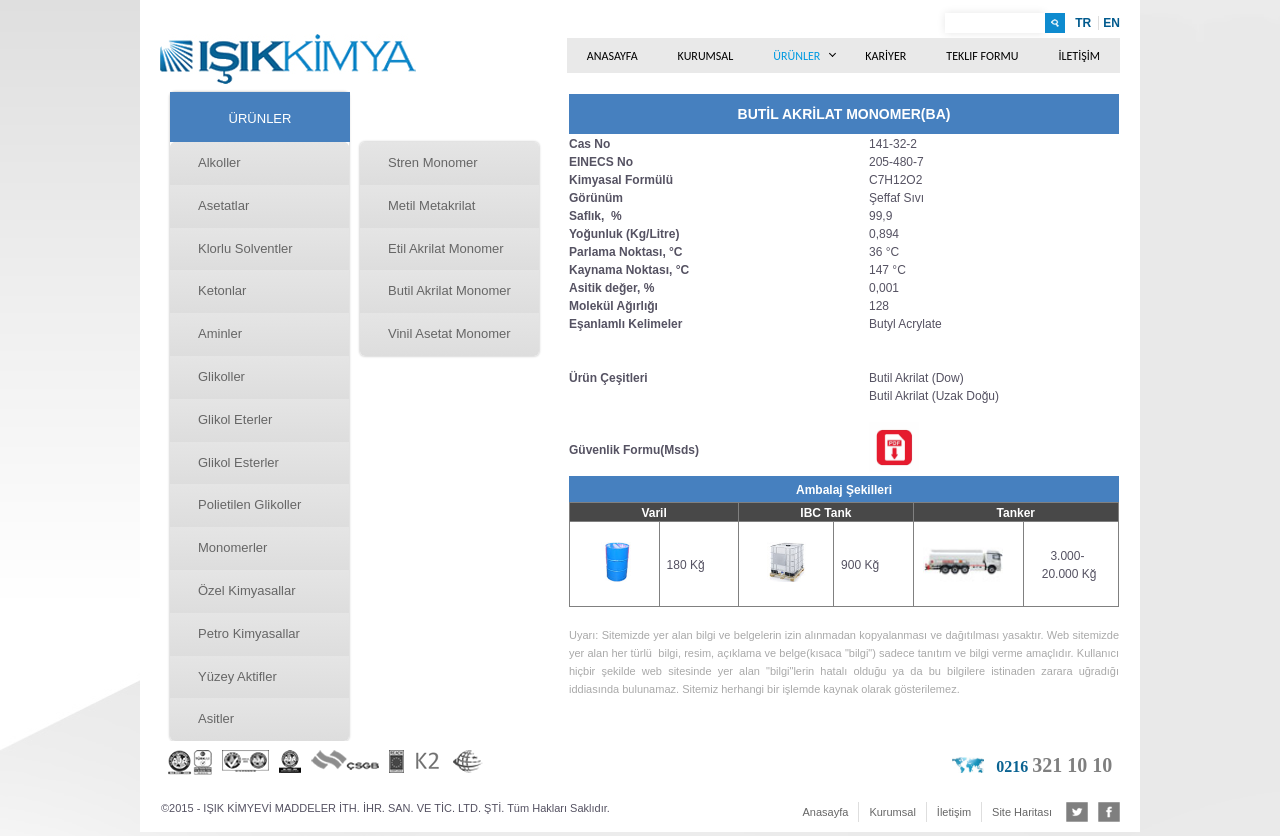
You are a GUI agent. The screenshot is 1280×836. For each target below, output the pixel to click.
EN (1111, 23)
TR (1083, 23)
